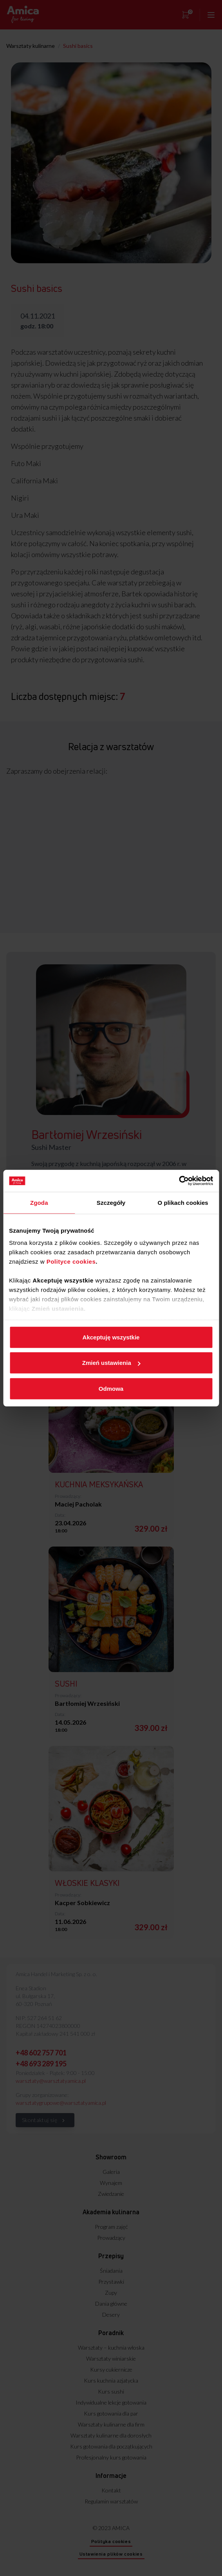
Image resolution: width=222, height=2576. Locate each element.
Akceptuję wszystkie (111, 1337)
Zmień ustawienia (111, 1362)
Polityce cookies (71, 1261)
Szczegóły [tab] (111, 1202)
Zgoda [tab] (39, 1202)
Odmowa (111, 1388)
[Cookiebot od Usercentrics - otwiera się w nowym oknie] (178, 1181)
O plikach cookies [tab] (183, 1202)
